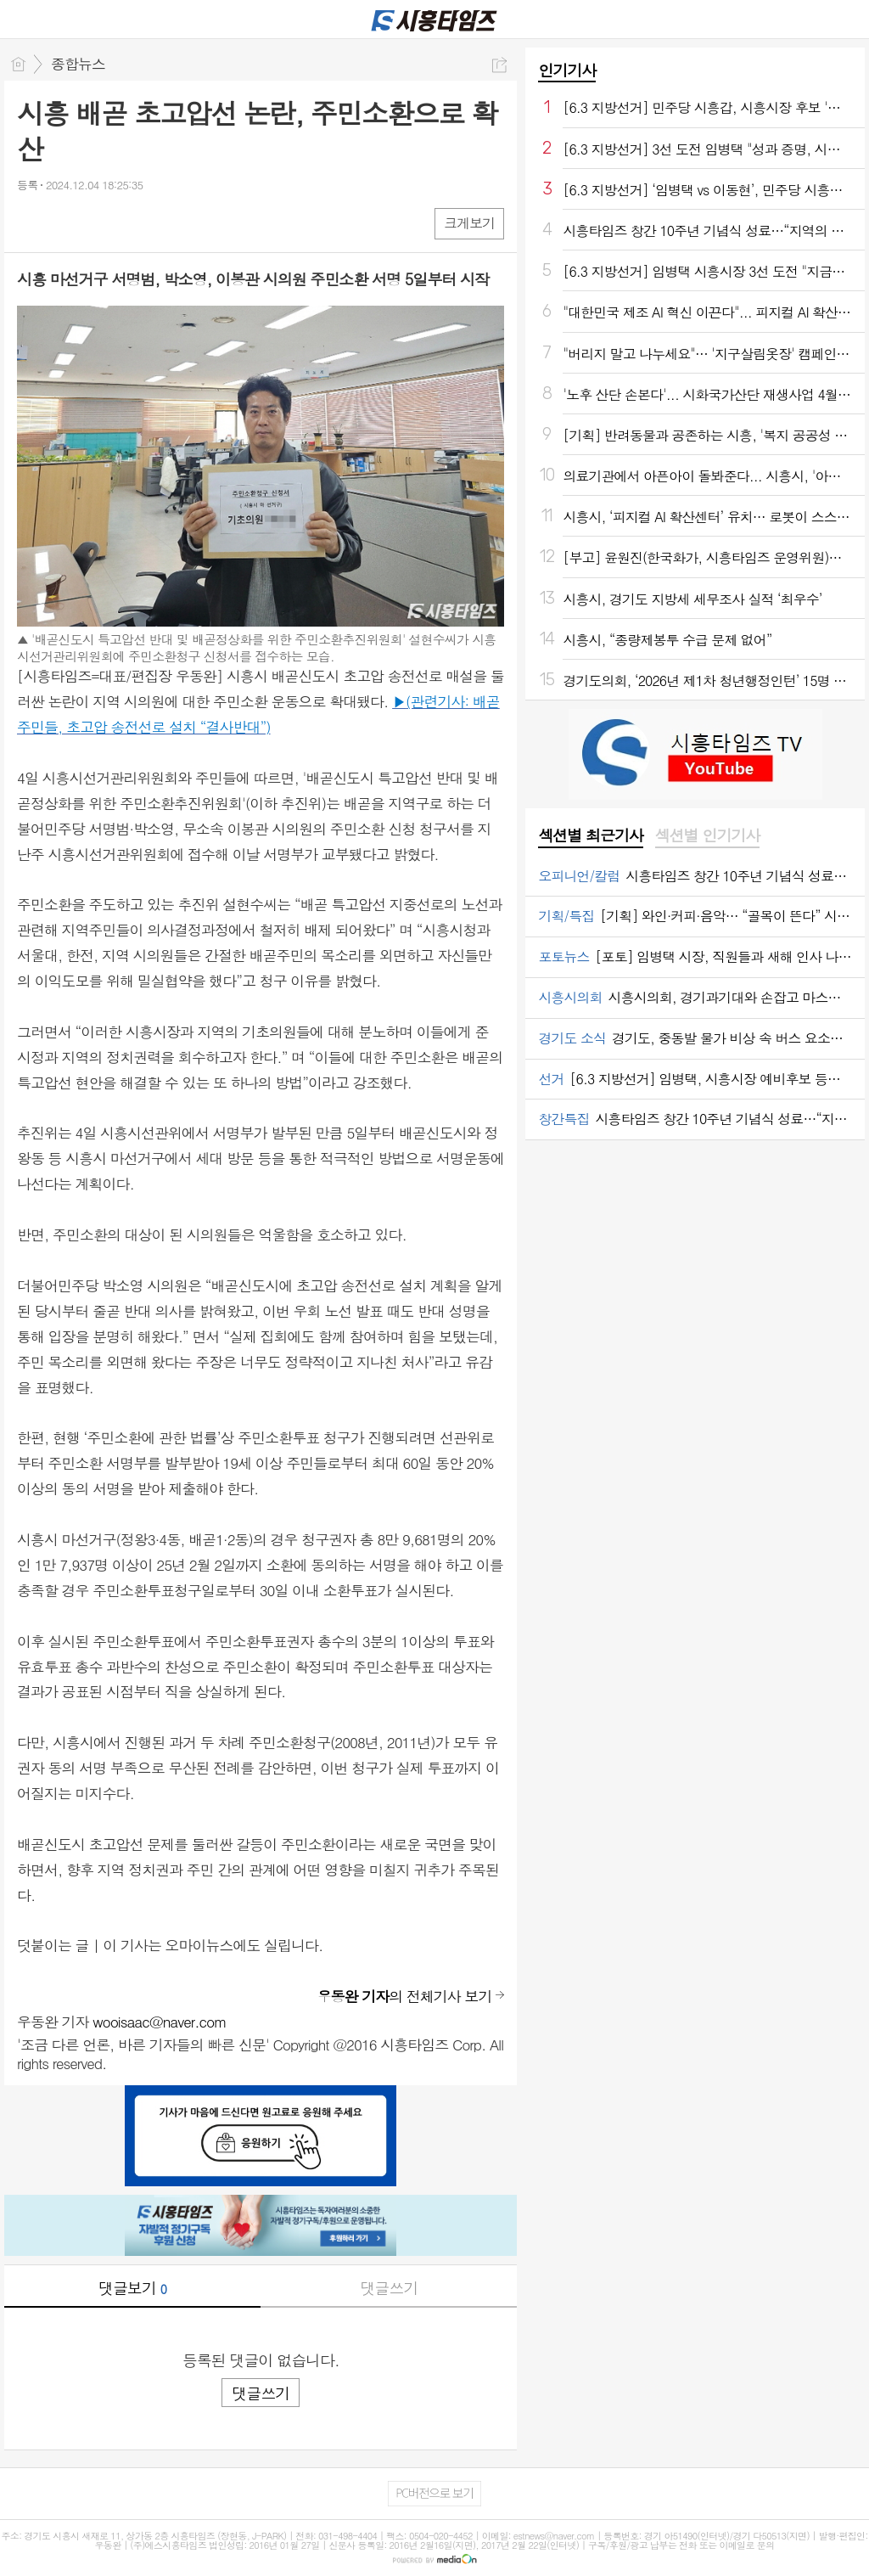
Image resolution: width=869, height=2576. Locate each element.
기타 (134, 223)
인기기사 (567, 70)
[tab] (590, 836)
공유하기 (499, 65)
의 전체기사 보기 (404, 1996)
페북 (32, 223)
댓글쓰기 (389, 2287)
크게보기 (469, 223)
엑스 (66, 223)
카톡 (100, 223)
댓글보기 (132, 2287)
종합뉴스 (78, 63)
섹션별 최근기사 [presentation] (590, 835)
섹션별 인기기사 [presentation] (707, 835)
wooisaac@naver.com (160, 2021)
